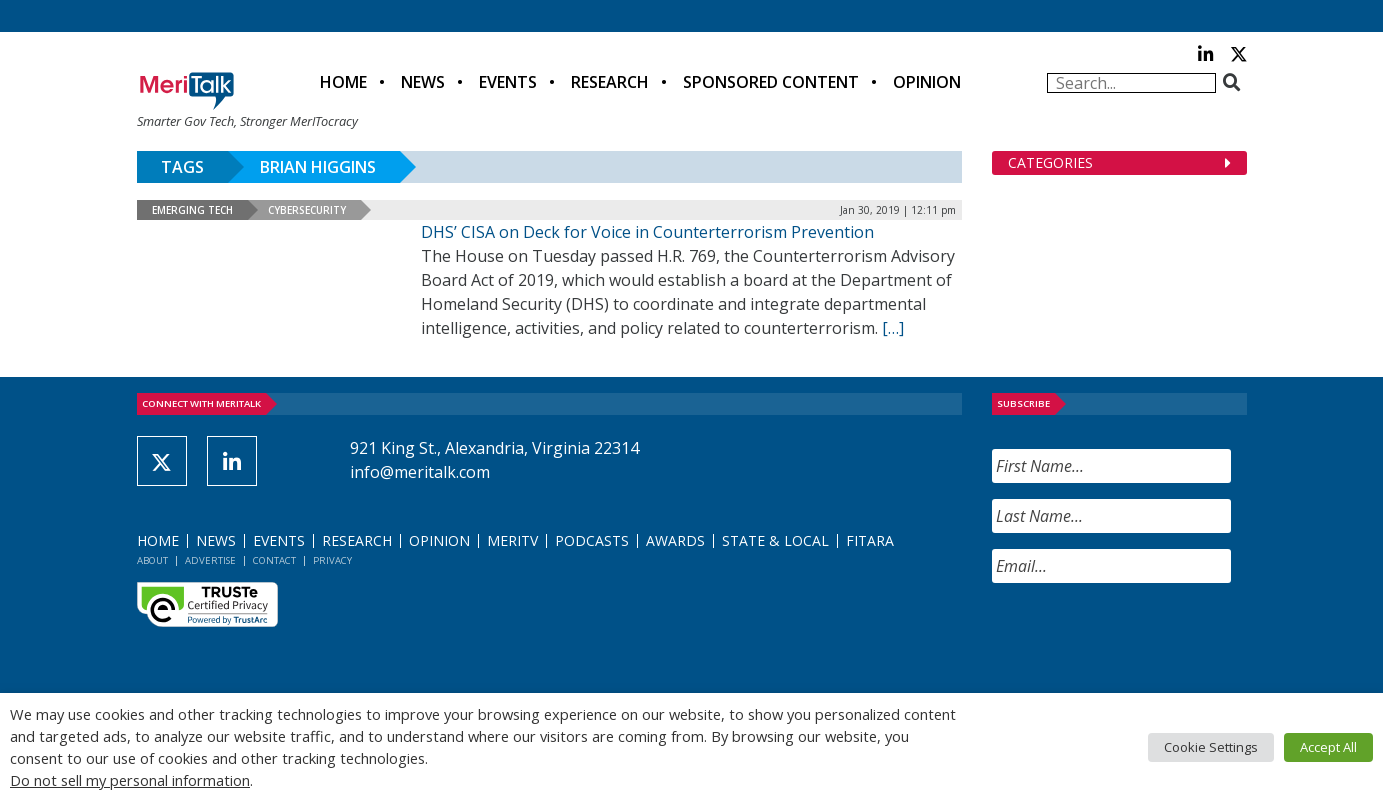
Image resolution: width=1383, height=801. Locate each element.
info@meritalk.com (420, 472)
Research (610, 82)
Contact (274, 560)
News (423, 82)
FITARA (870, 540)
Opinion (927, 82)
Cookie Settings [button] (1211, 747)
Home (343, 82)
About (152, 560)
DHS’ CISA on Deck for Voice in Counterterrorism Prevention (647, 232)
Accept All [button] (1328, 747)
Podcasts (592, 540)
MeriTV (512, 540)
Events (508, 82)
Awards (675, 540)
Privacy (332, 560)
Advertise (210, 560)
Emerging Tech (192, 210)
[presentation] (1144, 638)
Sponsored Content (771, 82)
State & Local (775, 540)
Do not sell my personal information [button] (130, 780)
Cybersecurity (307, 210)
